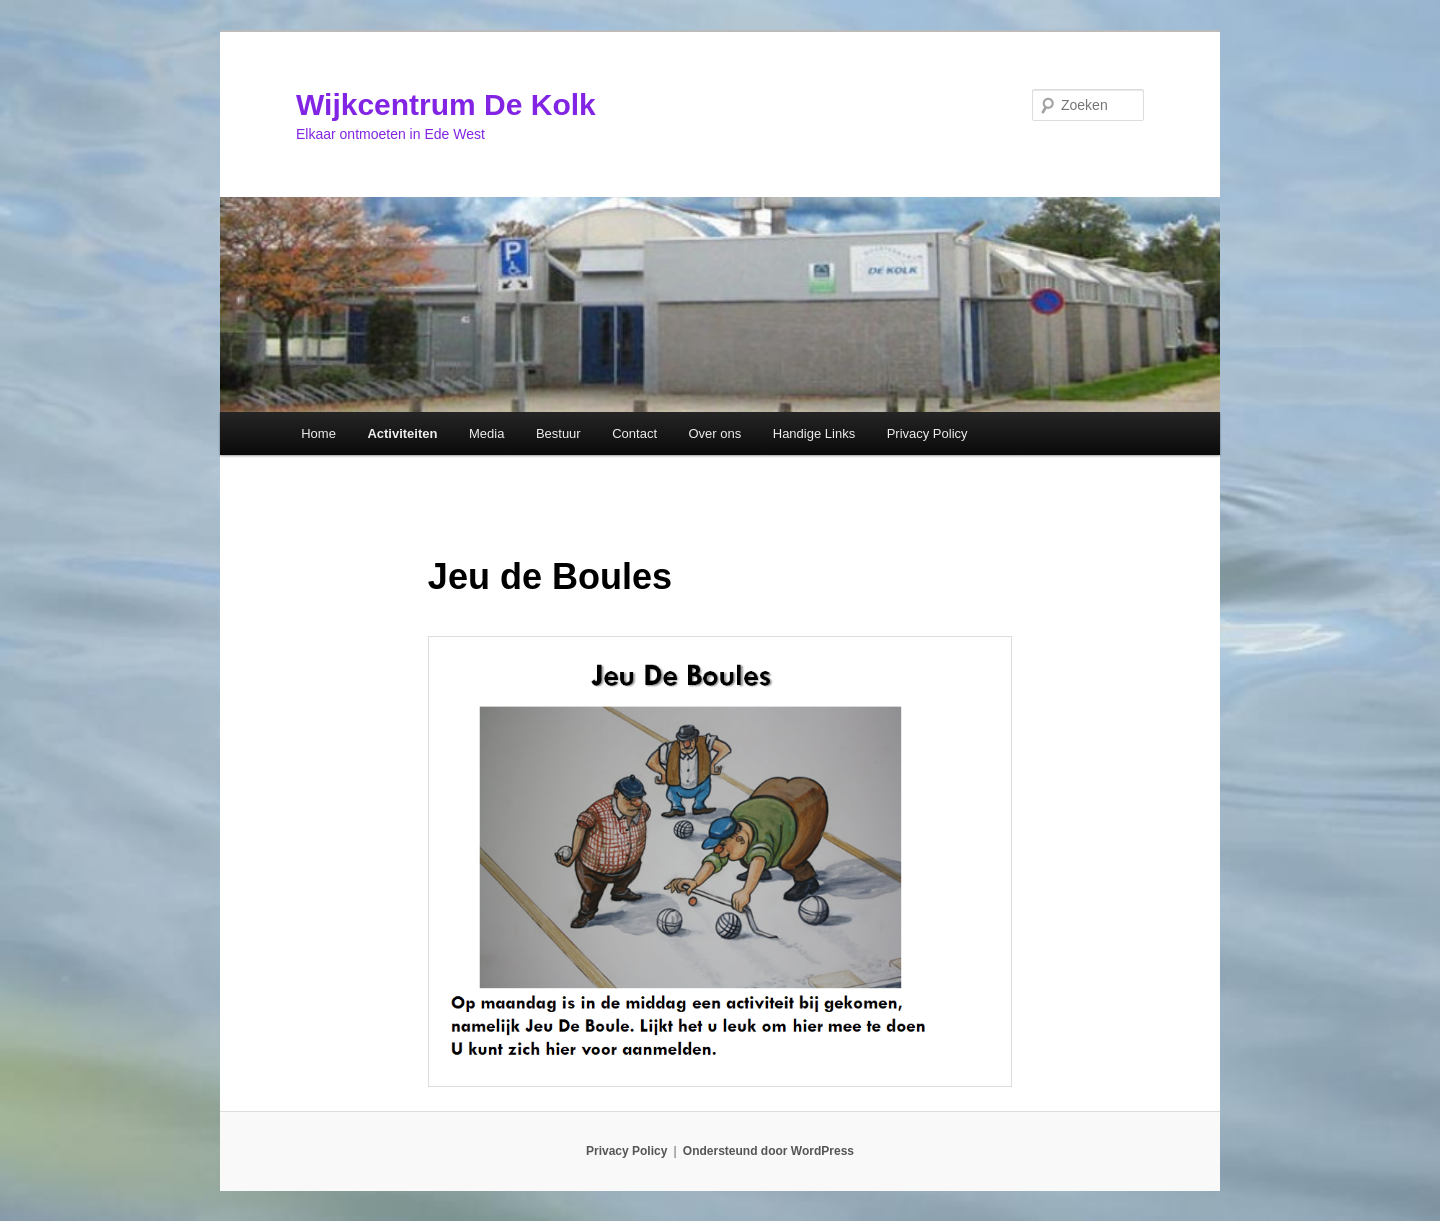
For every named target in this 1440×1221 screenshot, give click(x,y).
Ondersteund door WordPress (768, 1151)
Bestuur (558, 433)
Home (318, 433)
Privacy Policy (927, 433)
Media (486, 433)
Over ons (715, 433)
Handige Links (814, 433)
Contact (634, 433)
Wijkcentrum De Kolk (446, 104)
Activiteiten (402, 433)
